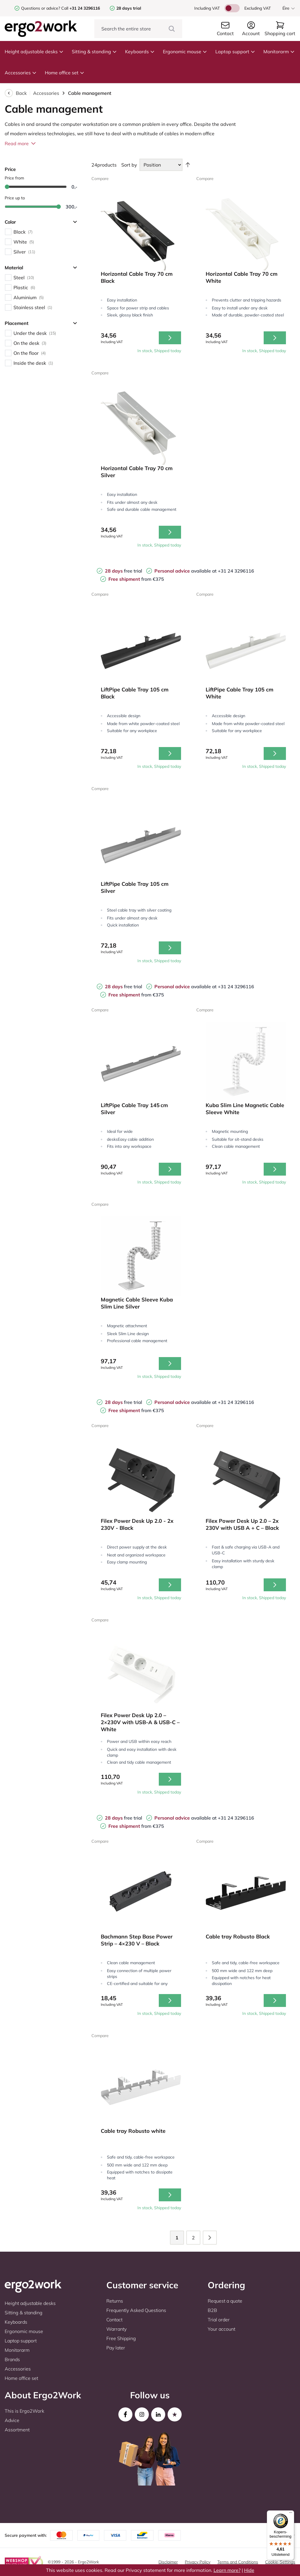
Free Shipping (121, 2338)
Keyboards (140, 51)
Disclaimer (168, 2562)
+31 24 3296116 (236, 571)
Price (10, 169)
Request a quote (225, 2301)
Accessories (21, 73)
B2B (212, 2310)
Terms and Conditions (237, 2562)
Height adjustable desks (34, 51)
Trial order (219, 2319)
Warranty (116, 2329)
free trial (123, 571)
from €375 (136, 579)
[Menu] (290, 2513)
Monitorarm (279, 51)
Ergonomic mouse (185, 51)
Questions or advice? (40, 8)
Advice (12, 2420)
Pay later (115, 2348)
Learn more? (227, 2570)
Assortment (17, 2430)
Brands (12, 2359)
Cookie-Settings (280, 2562)
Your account (221, 2329)
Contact (114, 2319)
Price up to (15, 198)
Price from (14, 178)
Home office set (64, 73)
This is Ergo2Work (24, 2411)
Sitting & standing (94, 51)
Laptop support (235, 51)
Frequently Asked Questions (136, 2310)
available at (186, 571)
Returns (114, 2301)
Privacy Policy (197, 2562)
